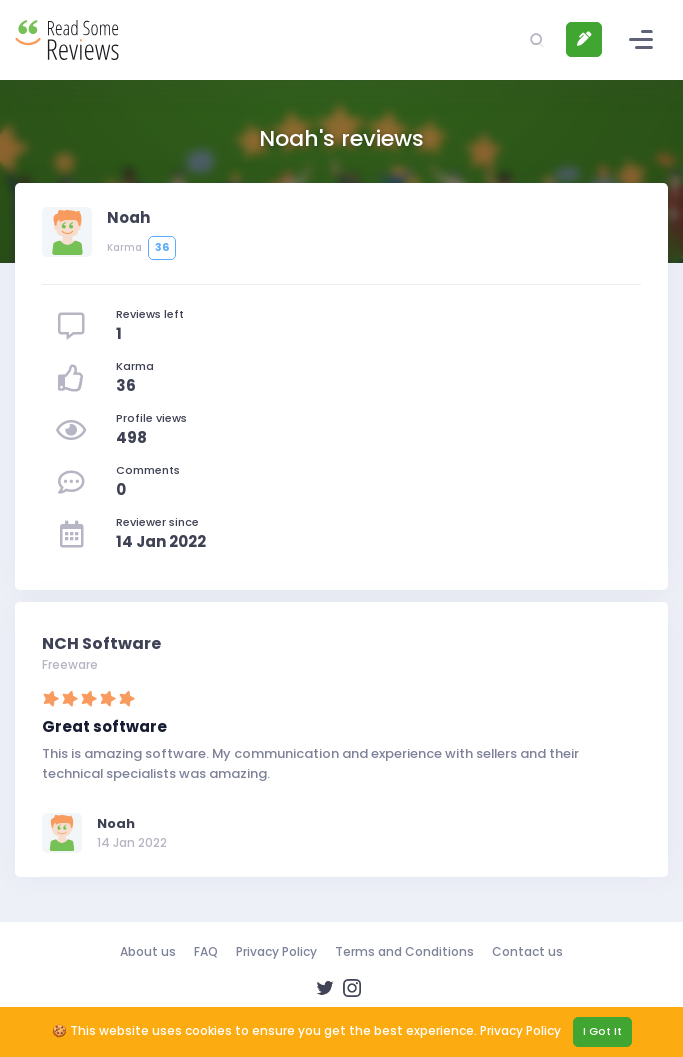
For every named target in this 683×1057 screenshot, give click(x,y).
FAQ (206, 951)
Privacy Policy (276, 951)
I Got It (602, 1031)
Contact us (527, 951)
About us (148, 951)
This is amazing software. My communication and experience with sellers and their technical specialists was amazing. (310, 763)
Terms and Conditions (404, 951)
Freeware (70, 664)
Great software (104, 726)
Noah (116, 823)
